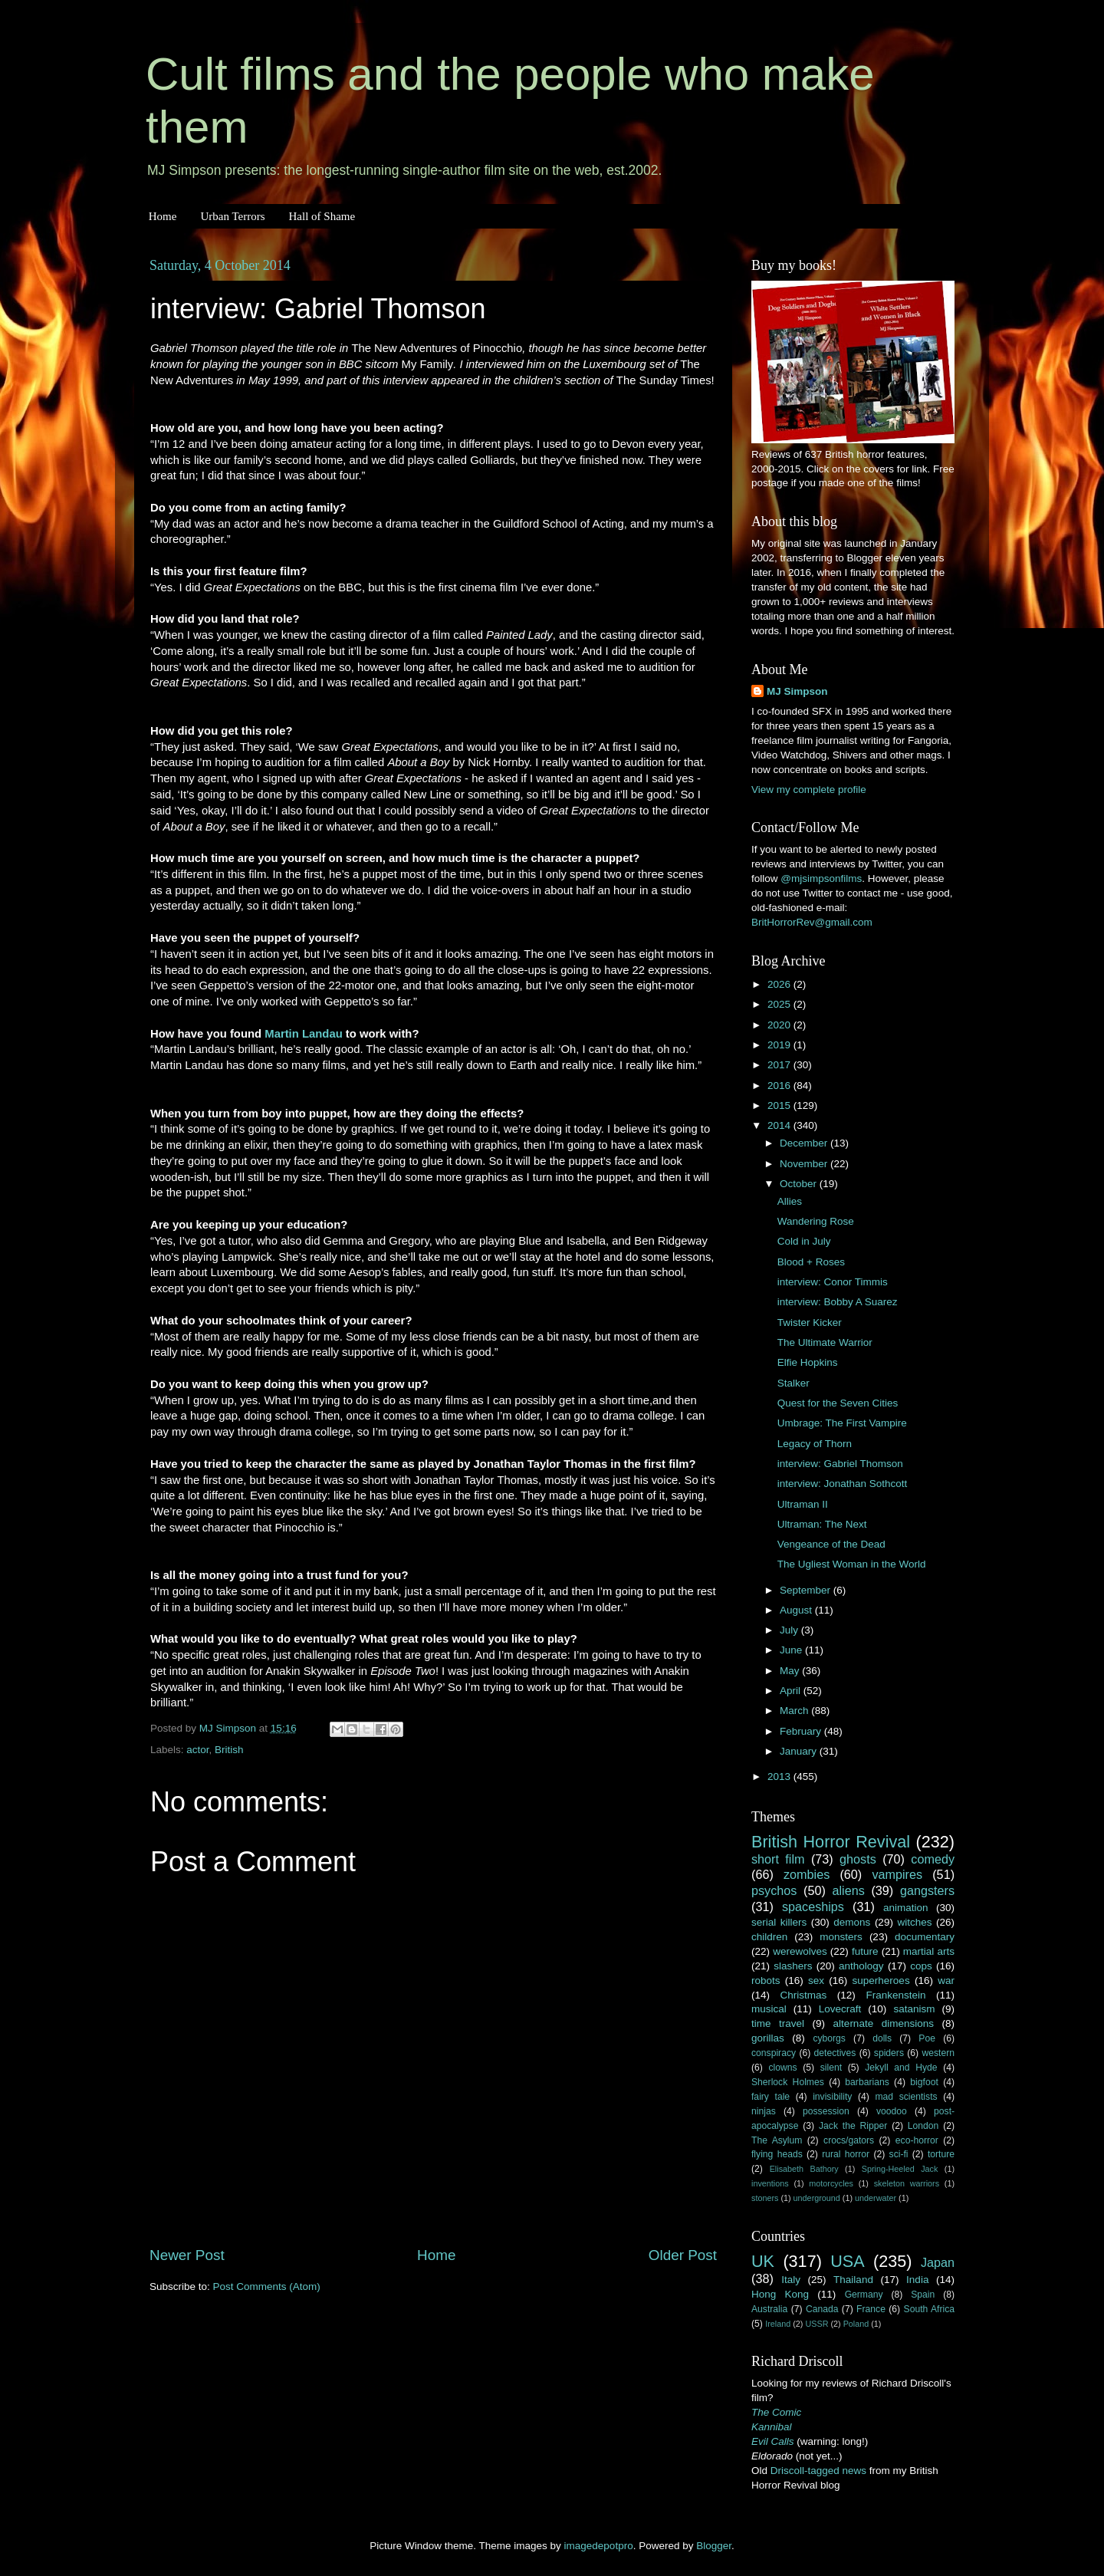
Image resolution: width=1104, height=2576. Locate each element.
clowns (783, 2067)
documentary (925, 1937)
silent (831, 2067)
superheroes (881, 1980)
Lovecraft (840, 2009)
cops (921, 1966)
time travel (777, 2023)
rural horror (845, 2154)
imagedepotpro (598, 2545)
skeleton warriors (906, 2183)
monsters (841, 1937)
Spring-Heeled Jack (900, 2168)
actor (197, 1749)
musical (769, 2009)
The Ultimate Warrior (824, 1342)
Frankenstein (895, 1995)
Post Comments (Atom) (266, 2286)
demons (851, 1922)
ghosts (858, 1859)
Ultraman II (802, 1504)
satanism (914, 2009)
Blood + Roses (811, 1262)
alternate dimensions (883, 2023)
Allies (789, 1201)
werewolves (800, 1951)
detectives (835, 2053)
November (805, 1164)
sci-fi (899, 2154)
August (797, 1610)
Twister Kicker (809, 1322)
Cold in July (804, 1241)
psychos (774, 1890)
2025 (780, 1004)
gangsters (927, 1890)
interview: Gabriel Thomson (840, 1463)
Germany (864, 2294)
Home (163, 216)
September (806, 1590)
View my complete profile (808, 789)
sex (816, 1980)
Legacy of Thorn (814, 1443)
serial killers (779, 1922)
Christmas (803, 1995)
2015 (780, 1105)
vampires (897, 1874)
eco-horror (916, 2140)
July (790, 1630)
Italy (790, 2279)
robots (765, 1980)
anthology (861, 1966)
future (865, 1951)
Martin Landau (303, 1034)
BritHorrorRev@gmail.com (811, 922)
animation (905, 1907)
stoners (764, 2198)
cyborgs (829, 2038)
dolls (882, 2038)
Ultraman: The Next (822, 1524)
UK (762, 2261)
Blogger (713, 2545)
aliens (849, 1890)
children (769, 1937)
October (800, 1183)
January (800, 1751)
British (229, 1749)
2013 (780, 1776)
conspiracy (773, 2053)
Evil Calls (772, 2441)
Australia (769, 2309)
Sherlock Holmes (787, 2082)
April (791, 1690)
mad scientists (906, 2096)
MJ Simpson (797, 691)
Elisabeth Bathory (804, 2168)
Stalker (793, 1383)
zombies (807, 1874)
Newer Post (187, 2255)
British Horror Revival (830, 1841)
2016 (780, 1085)
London (923, 2125)
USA (847, 2261)
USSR (816, 2323)
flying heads (777, 2154)
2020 (780, 1025)
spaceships (813, 1906)
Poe (926, 2038)
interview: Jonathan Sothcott (842, 1483)
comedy (933, 1859)
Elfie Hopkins (807, 1362)
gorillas (767, 2038)
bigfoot (924, 2082)
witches (914, 1922)
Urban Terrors (232, 216)
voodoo (891, 2111)
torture (941, 2154)
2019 (780, 1045)
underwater (875, 2198)
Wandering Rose (815, 1221)
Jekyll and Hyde (901, 2067)
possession (826, 2111)
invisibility (832, 2096)
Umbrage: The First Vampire (842, 1423)
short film (778, 1859)
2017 (780, 1065)
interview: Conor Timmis (832, 1282)
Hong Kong (780, 2294)
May (791, 1670)
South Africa (929, 2309)
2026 (780, 984)
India (917, 2279)
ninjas (763, 2111)
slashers (793, 1966)
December (805, 1143)
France (871, 2309)
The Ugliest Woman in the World (851, 1564)
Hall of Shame (321, 216)
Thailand (853, 2279)
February (802, 1731)
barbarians (867, 2082)
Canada (822, 2309)
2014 (780, 1125)
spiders (889, 2053)
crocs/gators (848, 2140)
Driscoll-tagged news (818, 2470)
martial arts (929, 1951)
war (946, 1980)
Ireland (777, 2323)
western (938, 2053)
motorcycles (831, 2183)
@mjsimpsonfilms (821, 878)
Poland (856, 2323)
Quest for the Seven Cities (838, 1403)
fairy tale (770, 2096)
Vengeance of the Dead (831, 1544)
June (792, 1650)
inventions (770, 2183)
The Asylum (776, 2140)
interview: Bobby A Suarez (837, 1302)
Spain (923, 2294)
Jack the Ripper (853, 2125)
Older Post (683, 2255)
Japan (938, 2262)
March (795, 1710)
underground (817, 2198)
